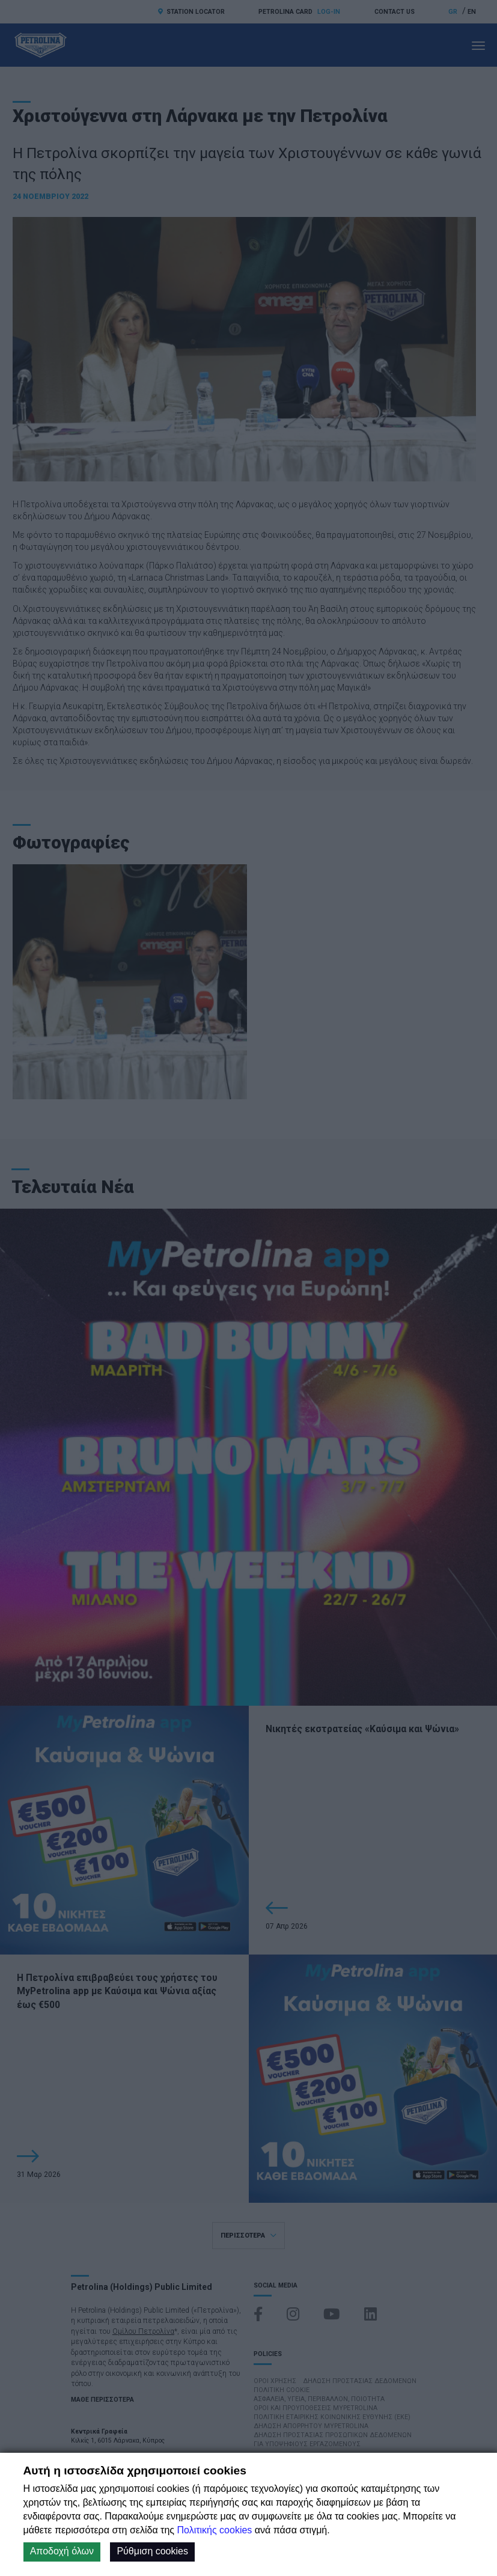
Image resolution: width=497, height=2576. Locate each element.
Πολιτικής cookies (214, 2530)
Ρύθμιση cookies (152, 2551)
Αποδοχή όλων (62, 2551)
